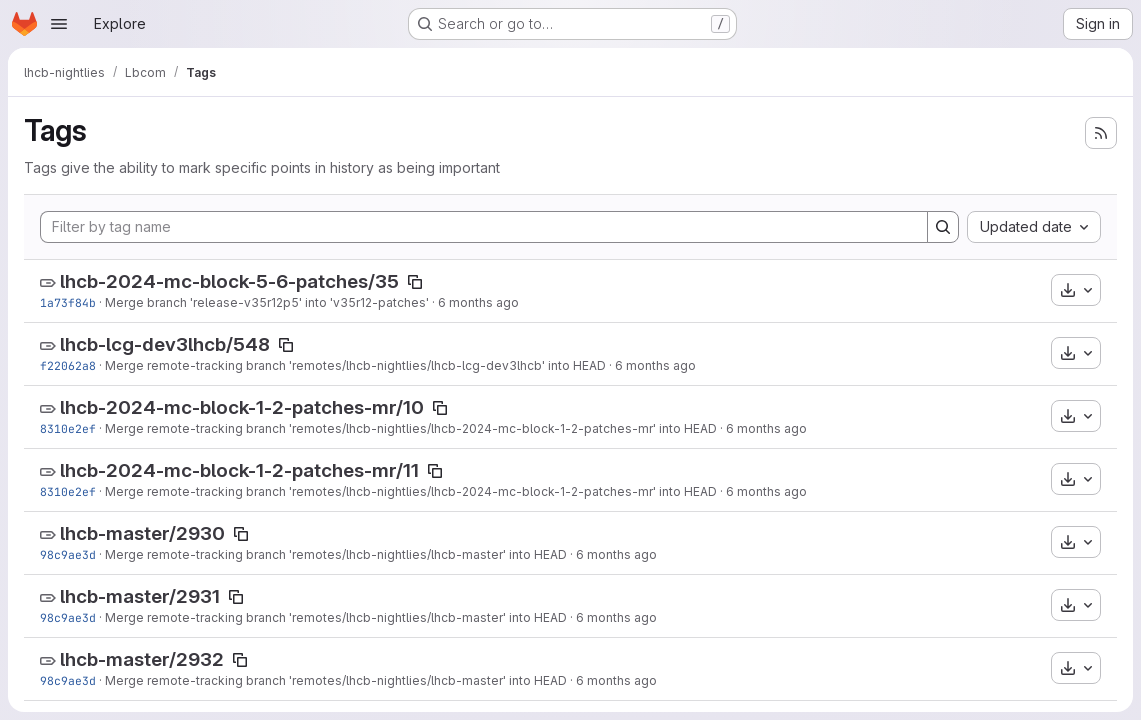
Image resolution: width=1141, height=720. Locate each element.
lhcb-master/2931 (140, 596)
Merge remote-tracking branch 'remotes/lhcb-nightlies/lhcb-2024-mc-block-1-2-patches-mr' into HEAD (411, 428)
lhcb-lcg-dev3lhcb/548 (165, 344)
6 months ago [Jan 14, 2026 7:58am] (766, 428)
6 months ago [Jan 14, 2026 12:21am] (616, 554)
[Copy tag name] (415, 282)
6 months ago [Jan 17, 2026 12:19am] (655, 365)
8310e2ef (68, 428)
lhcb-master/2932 (142, 659)
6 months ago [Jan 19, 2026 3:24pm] (478, 302)
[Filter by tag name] (484, 227)
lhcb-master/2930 (142, 533)
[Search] (943, 227)
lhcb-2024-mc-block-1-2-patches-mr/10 (242, 407)
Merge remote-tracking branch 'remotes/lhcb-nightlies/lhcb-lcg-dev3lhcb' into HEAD (355, 365)
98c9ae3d (68, 554)
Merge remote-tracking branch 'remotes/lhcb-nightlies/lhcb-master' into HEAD (336, 554)
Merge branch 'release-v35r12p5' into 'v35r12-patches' (267, 302)
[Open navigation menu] (59, 24)
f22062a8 (68, 365)
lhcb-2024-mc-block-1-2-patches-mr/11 (239, 470)
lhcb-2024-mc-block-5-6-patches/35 (229, 281)
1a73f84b (68, 302)
